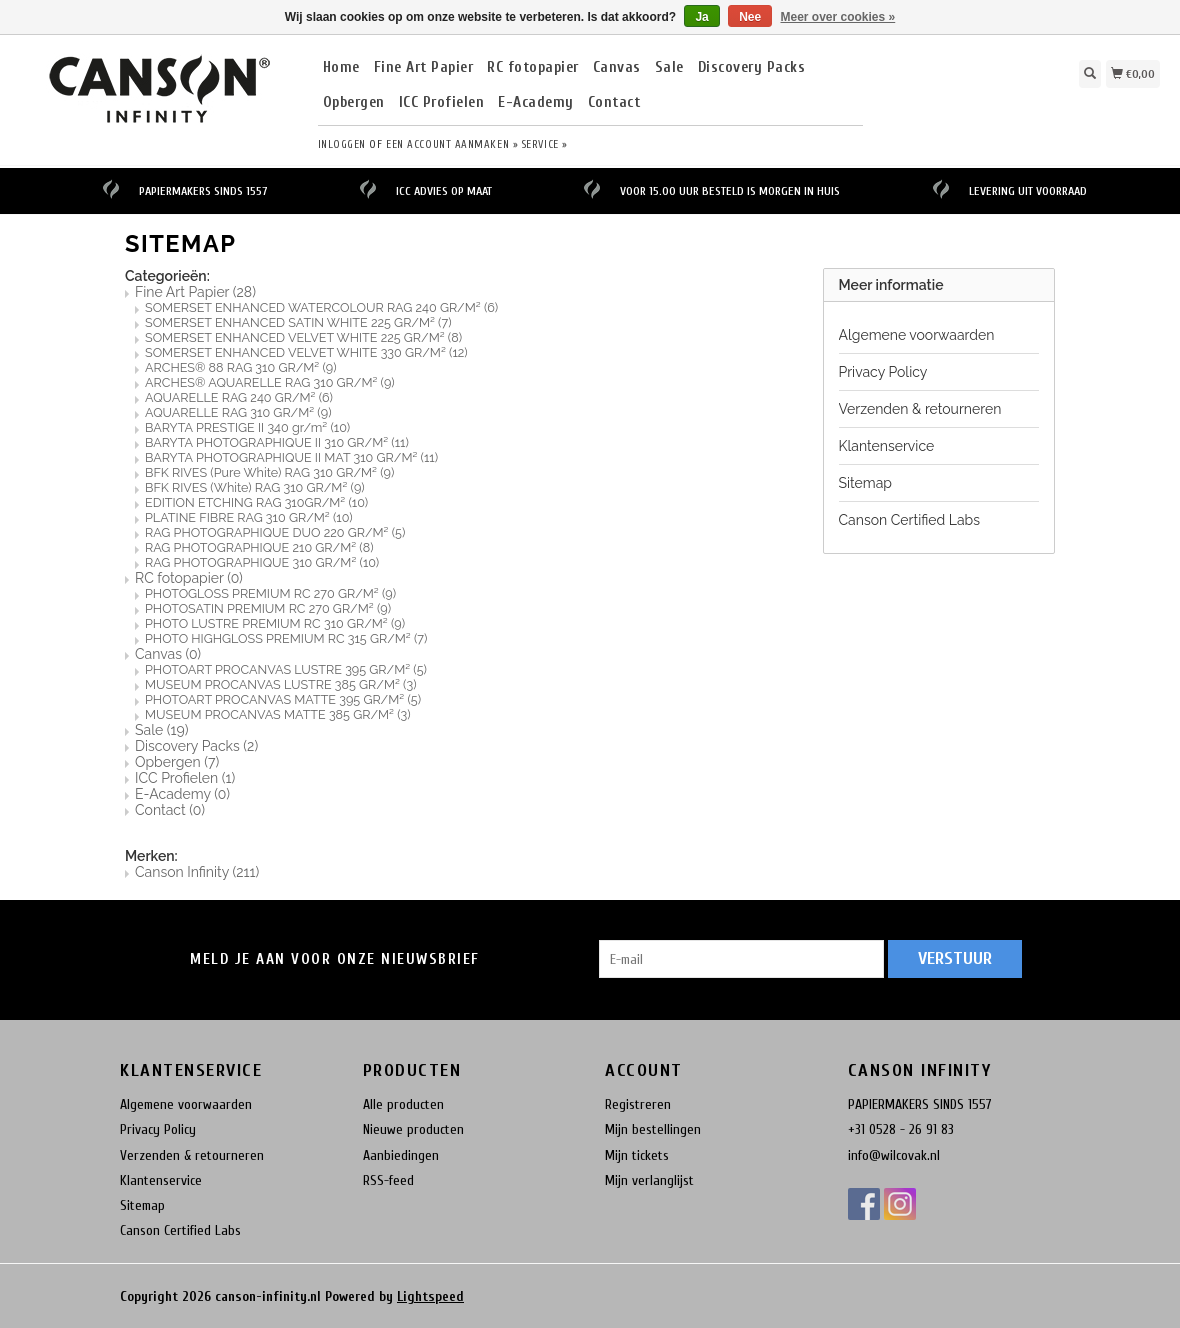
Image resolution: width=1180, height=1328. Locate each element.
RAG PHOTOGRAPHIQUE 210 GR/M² (259, 547)
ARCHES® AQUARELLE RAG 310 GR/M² (270, 382)
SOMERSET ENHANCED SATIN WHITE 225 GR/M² (298, 322)
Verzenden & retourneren (920, 409)
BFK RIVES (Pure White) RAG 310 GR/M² (269, 472)
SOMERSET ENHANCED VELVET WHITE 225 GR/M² (303, 337)
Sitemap (865, 483)
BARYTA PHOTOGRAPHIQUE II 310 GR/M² (277, 442)
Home (341, 68)
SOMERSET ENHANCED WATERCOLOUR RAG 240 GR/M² (321, 307)
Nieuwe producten (413, 1129)
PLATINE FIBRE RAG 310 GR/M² (249, 517)
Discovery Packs (752, 68)
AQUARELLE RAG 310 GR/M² (238, 412)
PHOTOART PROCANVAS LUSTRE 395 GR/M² (286, 669)
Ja (701, 17)
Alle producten (403, 1104)
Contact (614, 103)
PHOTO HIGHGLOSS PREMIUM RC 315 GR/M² (286, 638)
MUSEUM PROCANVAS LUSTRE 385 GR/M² (281, 684)
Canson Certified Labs (909, 520)
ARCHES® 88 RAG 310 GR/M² (241, 367)
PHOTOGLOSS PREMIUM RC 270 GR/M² (270, 593)
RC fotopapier (533, 68)
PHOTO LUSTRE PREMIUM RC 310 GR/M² (275, 623)
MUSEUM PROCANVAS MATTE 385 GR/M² (278, 714)
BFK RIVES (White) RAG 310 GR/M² (255, 487)
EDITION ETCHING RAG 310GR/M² (256, 502)
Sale (669, 68)
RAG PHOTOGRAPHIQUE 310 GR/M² (262, 562)
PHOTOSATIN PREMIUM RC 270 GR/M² (268, 608)
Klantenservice (887, 446)
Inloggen (342, 144)
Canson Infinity (197, 872)
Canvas (617, 68)
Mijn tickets (637, 1155)
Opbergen (354, 103)
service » (545, 144)
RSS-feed (388, 1180)
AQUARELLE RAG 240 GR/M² (239, 397)
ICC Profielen (442, 103)
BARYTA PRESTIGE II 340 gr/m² (247, 427)
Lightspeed (430, 1296)
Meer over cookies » (838, 17)
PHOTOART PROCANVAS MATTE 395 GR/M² (283, 699)
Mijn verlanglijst (649, 1180)
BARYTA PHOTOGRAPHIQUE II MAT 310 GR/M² (291, 457)
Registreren (638, 1104)
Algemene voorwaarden (917, 335)
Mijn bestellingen (653, 1129)
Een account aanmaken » (452, 144)
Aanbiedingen (401, 1155)
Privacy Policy (883, 372)
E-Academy (536, 103)
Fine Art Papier (424, 68)
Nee (750, 17)
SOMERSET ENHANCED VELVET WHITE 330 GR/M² (306, 352)
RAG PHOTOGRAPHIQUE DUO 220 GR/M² (275, 532)
